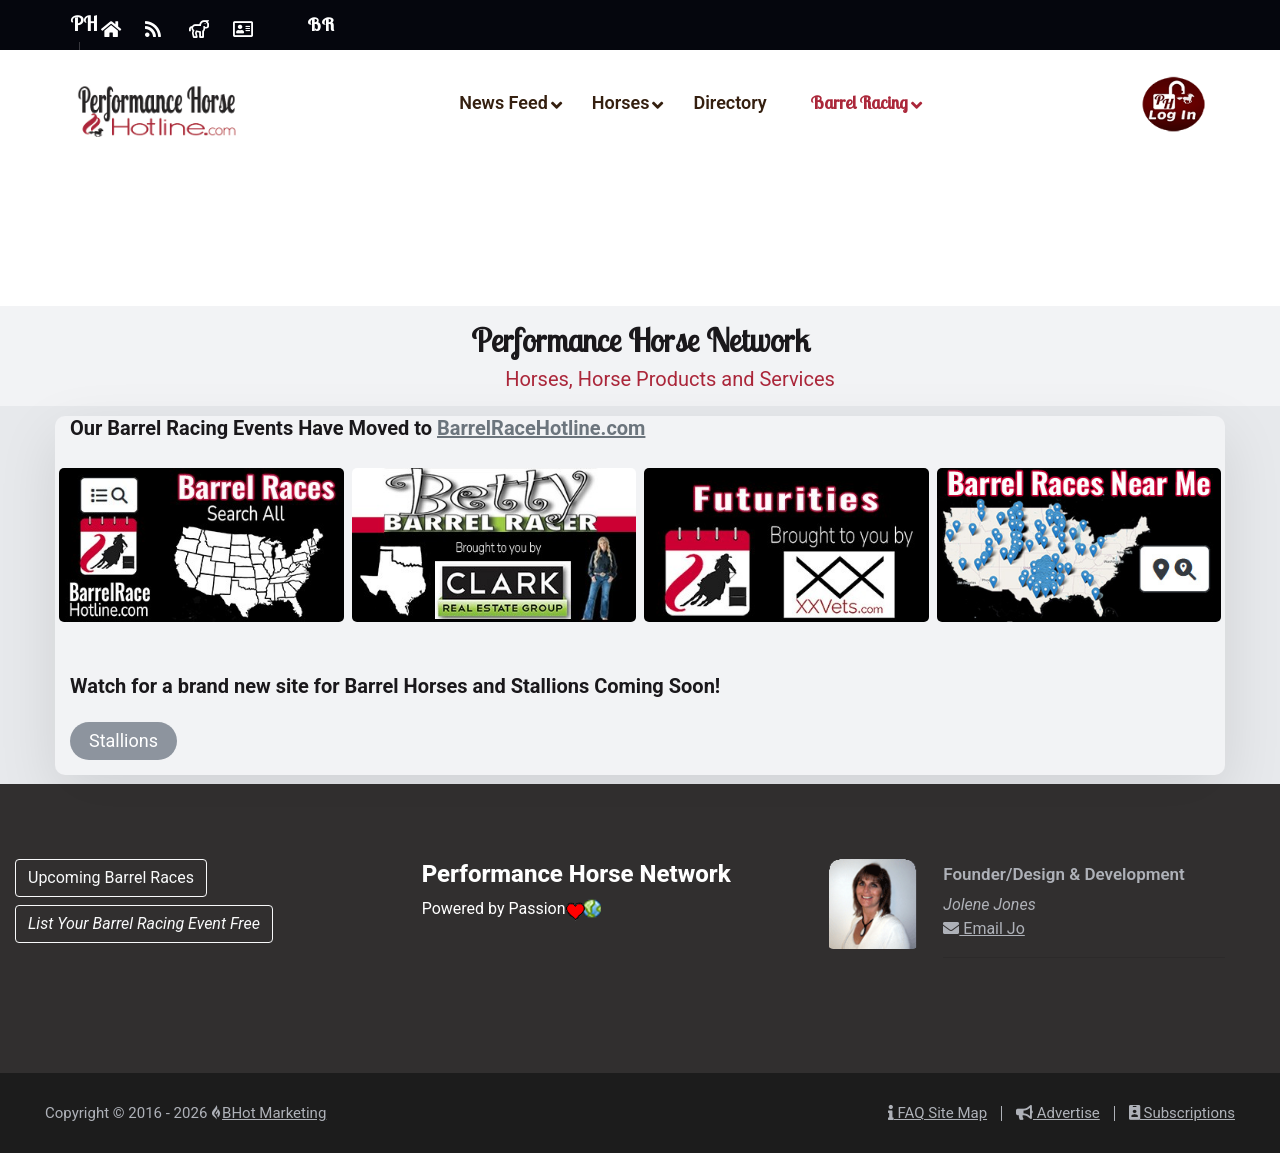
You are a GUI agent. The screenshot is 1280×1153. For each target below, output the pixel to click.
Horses (621, 102)
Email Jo (984, 928)
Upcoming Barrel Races (111, 877)
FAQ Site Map (937, 1113)
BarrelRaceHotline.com (541, 428)
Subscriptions (1182, 1113)
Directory (729, 102)
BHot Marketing (274, 1113)
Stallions (123, 740)
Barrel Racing (859, 102)
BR (320, 25)
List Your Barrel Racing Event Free (144, 923)
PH (83, 24)
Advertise (1058, 1113)
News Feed (503, 102)
